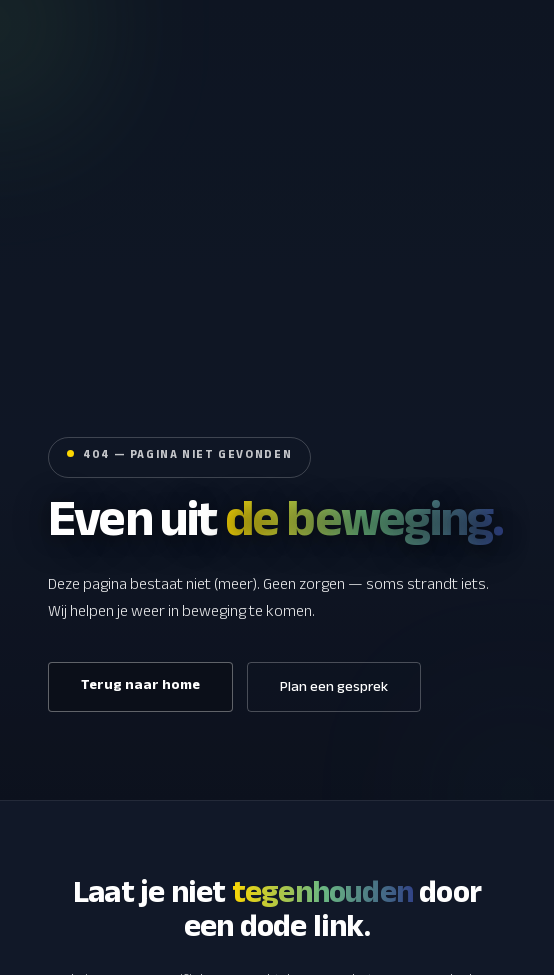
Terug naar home (140, 687)
